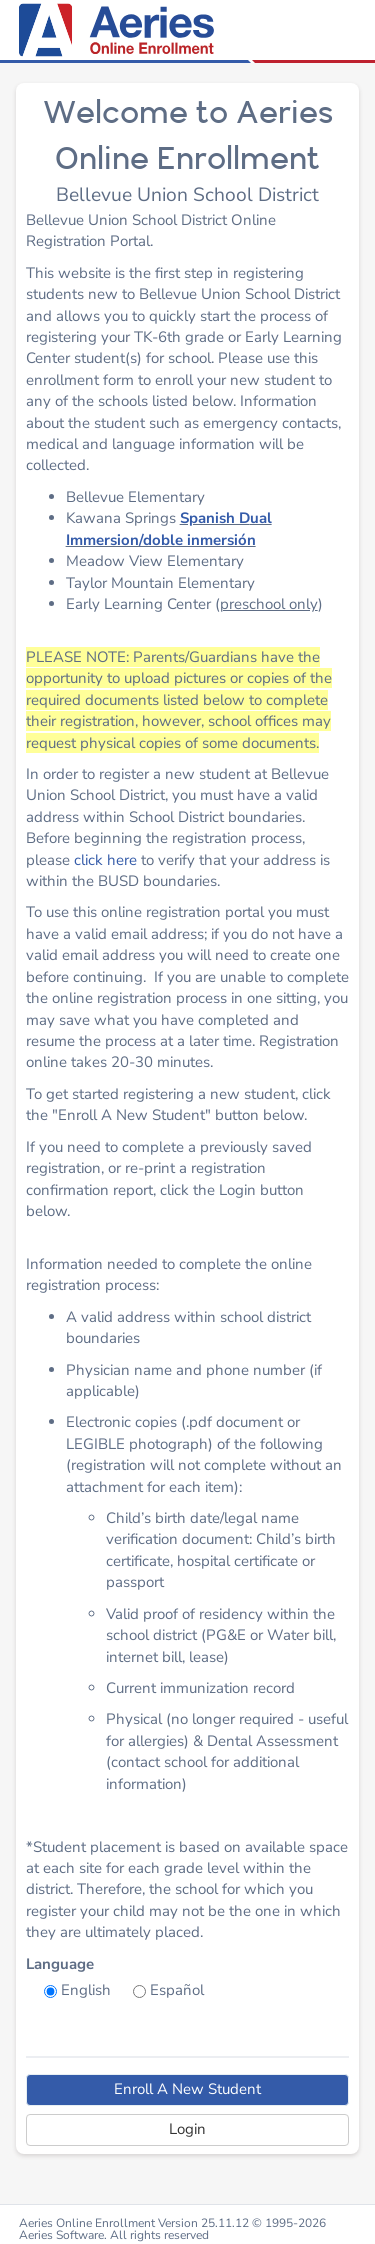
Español (177, 1990)
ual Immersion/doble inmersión (169, 528)
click (90, 860)
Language (60, 1964)
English (86, 1990)
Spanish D (215, 518)
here (122, 860)
